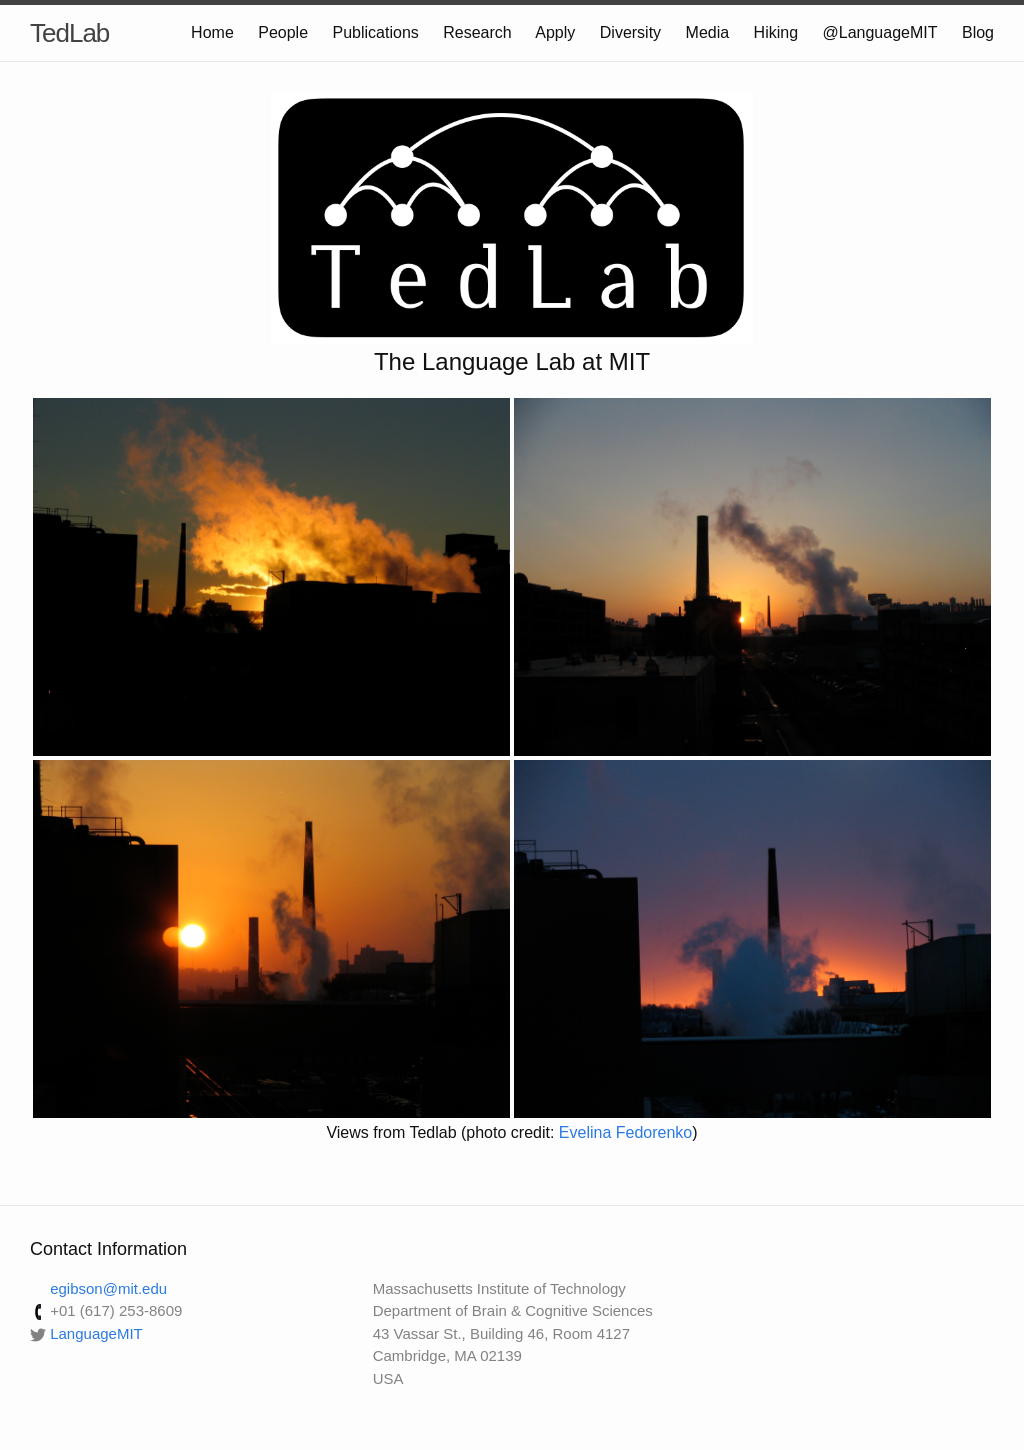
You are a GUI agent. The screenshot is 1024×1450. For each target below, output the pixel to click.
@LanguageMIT (880, 32)
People (283, 32)
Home (212, 32)
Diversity (630, 32)
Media (708, 32)
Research (477, 32)
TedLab (69, 33)
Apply (555, 32)
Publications (376, 32)
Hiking (776, 32)
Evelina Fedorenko (625, 1132)
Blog (978, 32)
